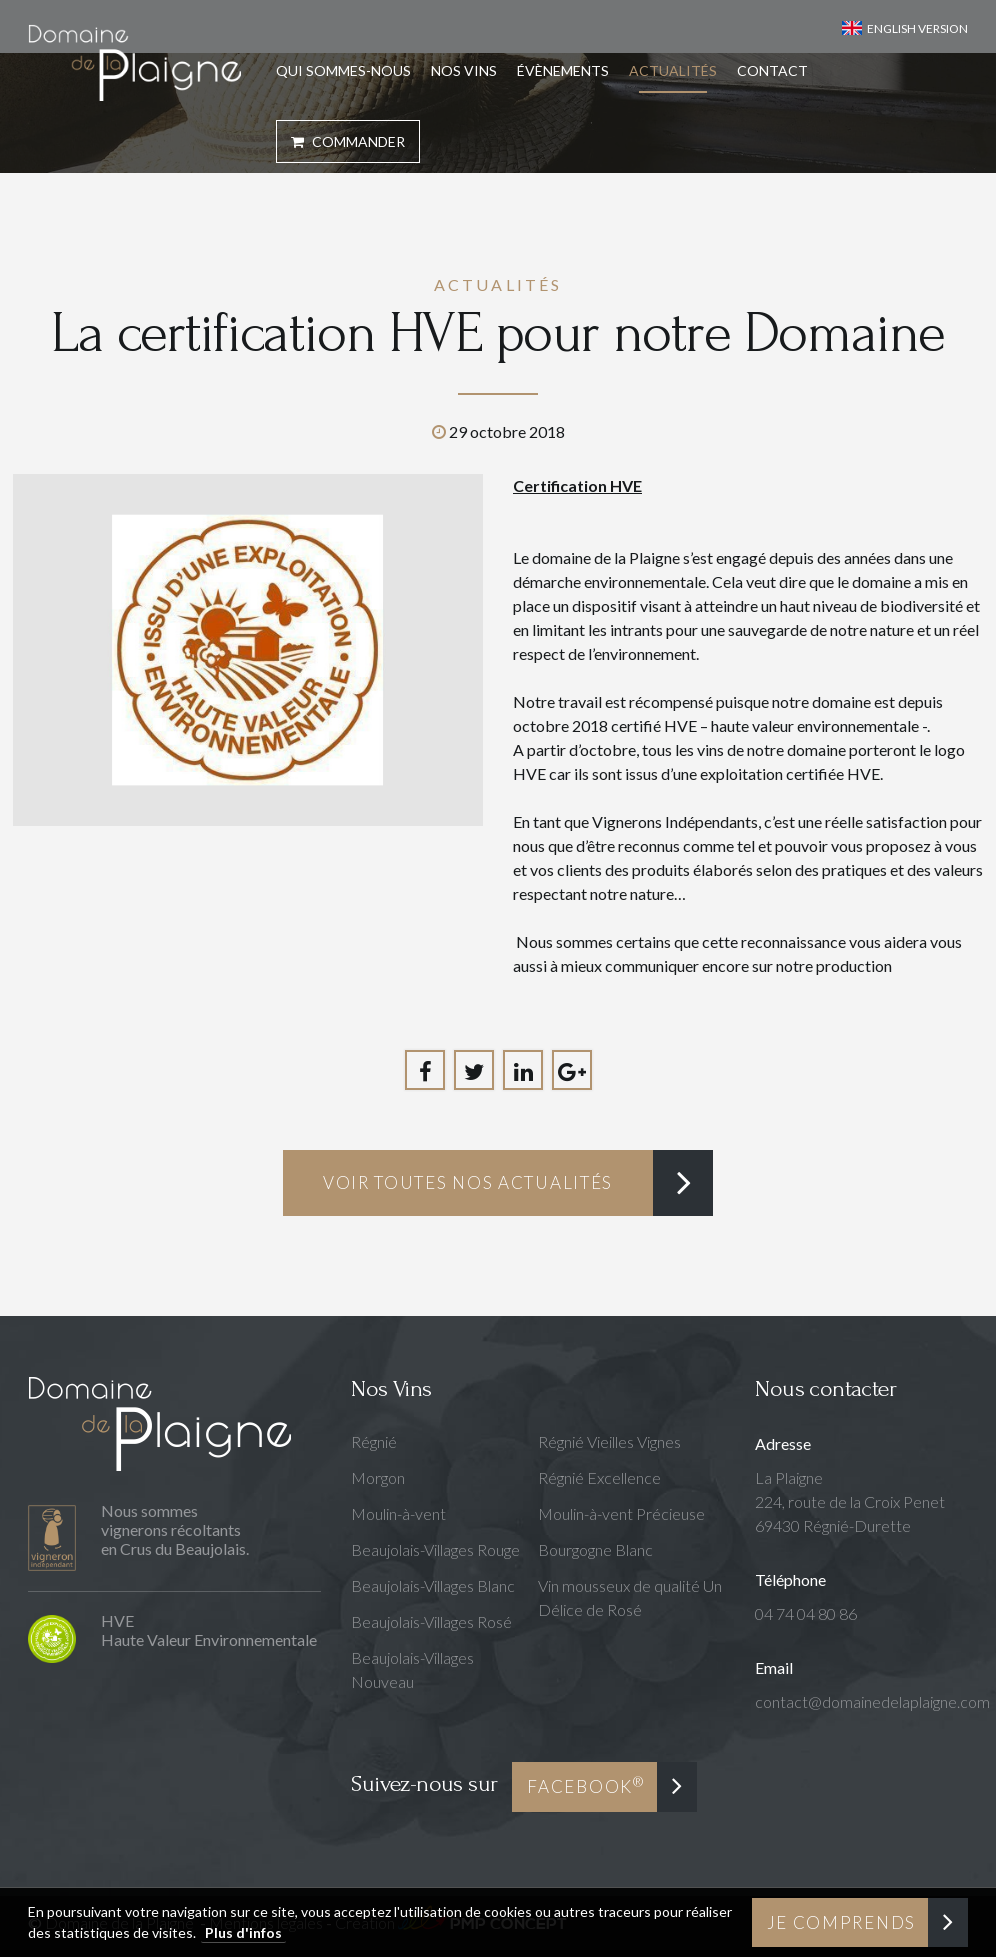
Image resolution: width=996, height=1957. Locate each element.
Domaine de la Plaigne (134, 62)
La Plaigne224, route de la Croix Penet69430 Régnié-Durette (850, 1501)
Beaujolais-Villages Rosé (431, 1621)
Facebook (585, 1785)
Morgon (378, 1477)
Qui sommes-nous (343, 70)
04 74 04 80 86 (806, 1613)
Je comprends (841, 1922)
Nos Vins (464, 70)
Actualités (673, 70)
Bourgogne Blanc (595, 1549)
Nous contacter (825, 1388)
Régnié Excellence (599, 1477)
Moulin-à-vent (398, 1513)
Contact (772, 70)
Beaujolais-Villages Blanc (433, 1585)
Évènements (563, 70)
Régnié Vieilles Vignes (609, 1441)
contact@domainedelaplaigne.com (872, 1701)
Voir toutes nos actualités (468, 1182)
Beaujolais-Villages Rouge (435, 1549)
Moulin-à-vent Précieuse (621, 1513)
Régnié (374, 1441)
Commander (348, 141)
